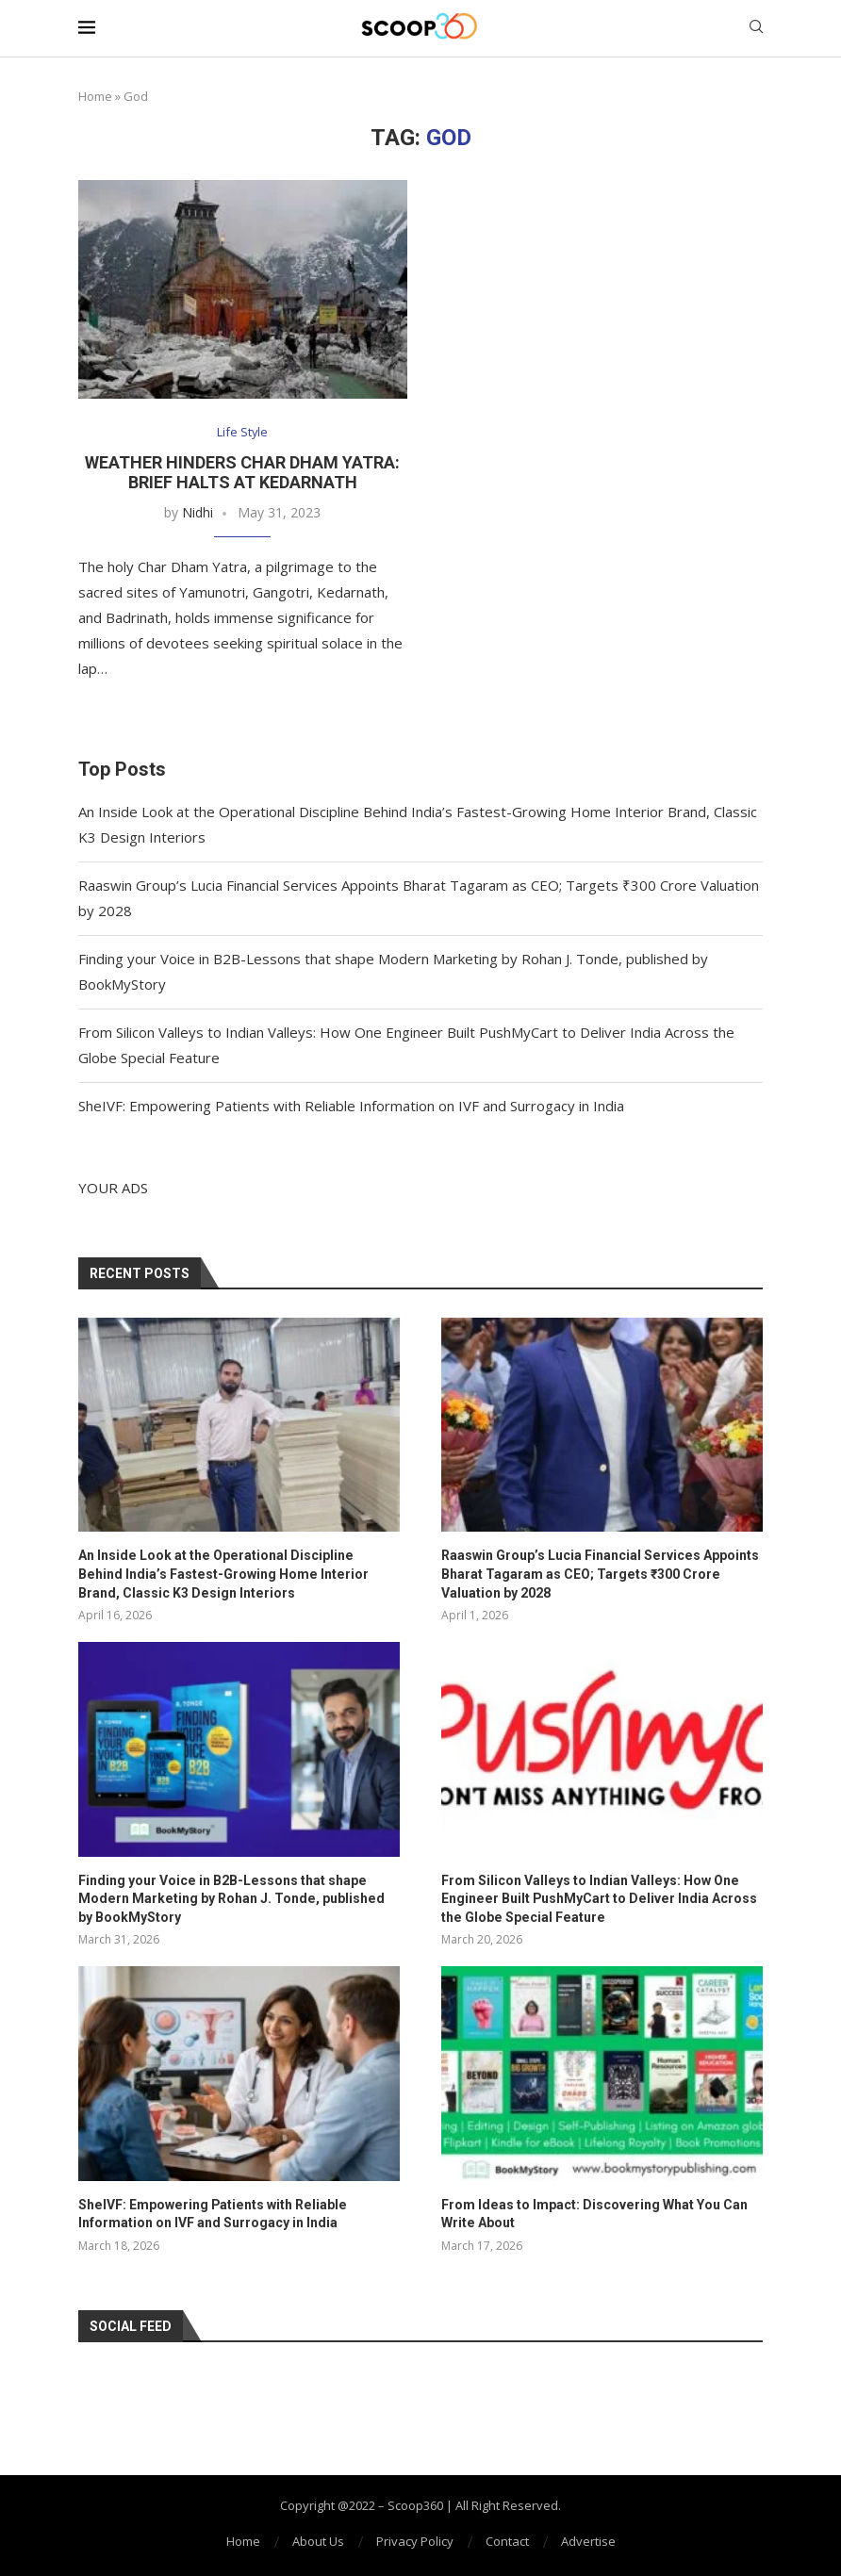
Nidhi (197, 512)
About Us (318, 2540)
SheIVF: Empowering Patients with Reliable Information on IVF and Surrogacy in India (351, 1105)
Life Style (243, 432)
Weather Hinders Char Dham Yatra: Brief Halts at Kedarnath (242, 472)
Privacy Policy (414, 2540)
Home (95, 96)
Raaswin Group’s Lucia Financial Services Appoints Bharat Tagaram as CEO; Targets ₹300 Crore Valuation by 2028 (599, 1574)
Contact (507, 2540)
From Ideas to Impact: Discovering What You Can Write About (593, 2213)
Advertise (588, 2540)
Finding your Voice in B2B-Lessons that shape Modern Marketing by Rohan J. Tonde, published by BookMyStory (238, 1898)
